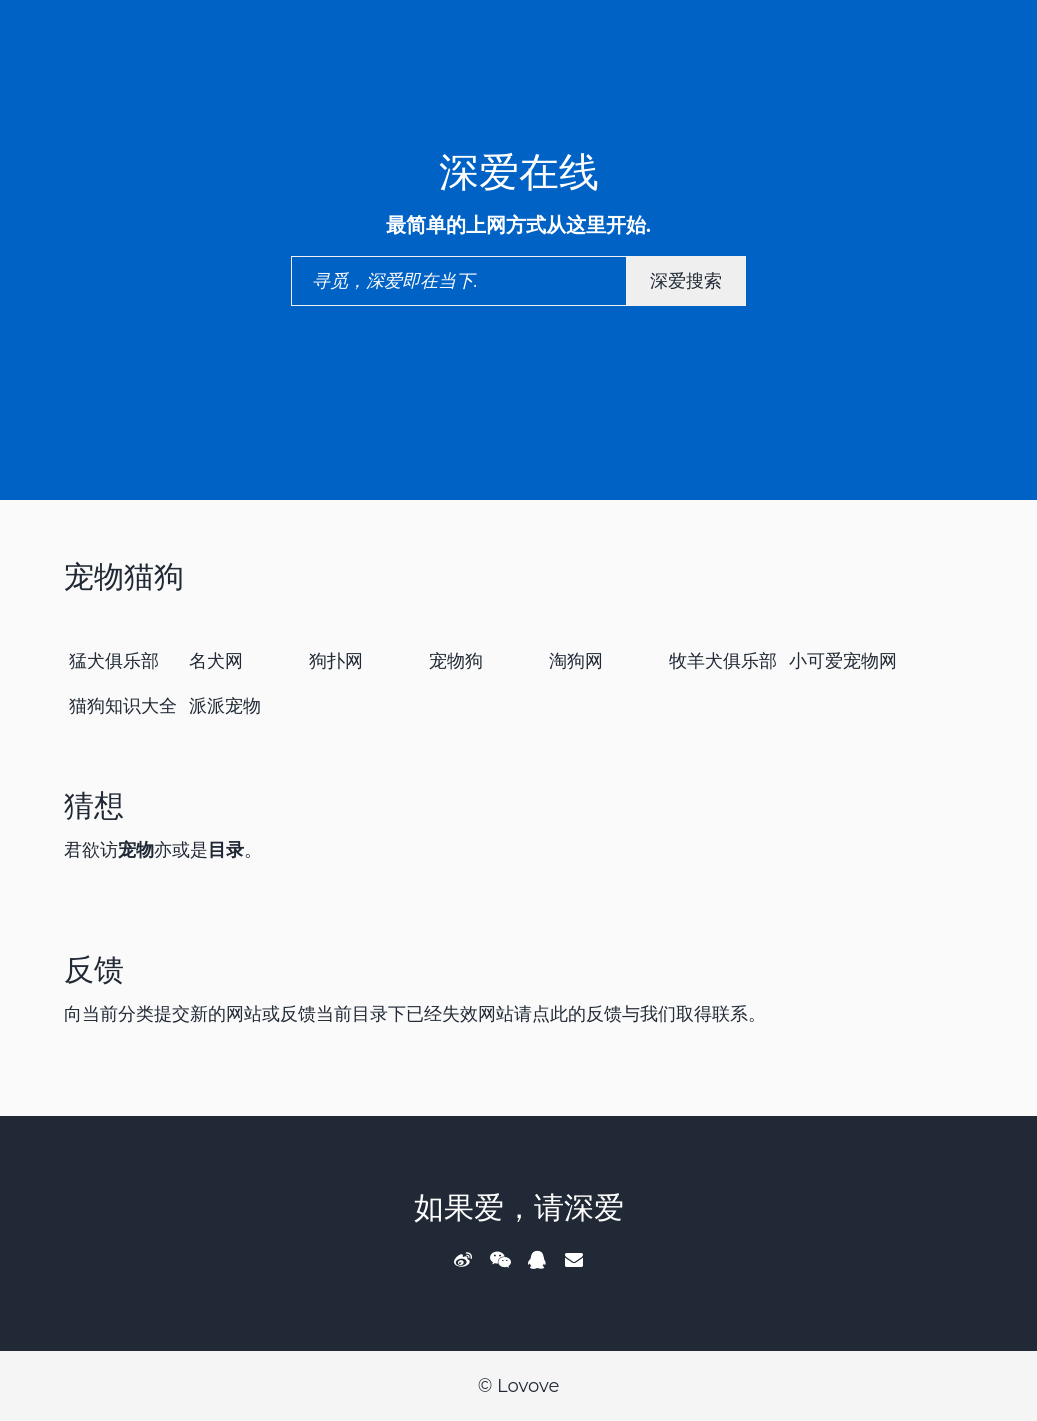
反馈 (94, 969)
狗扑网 (336, 661)
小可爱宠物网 (843, 661)
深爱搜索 (686, 281)
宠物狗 (456, 661)
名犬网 (216, 661)
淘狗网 (576, 661)
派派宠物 (225, 706)
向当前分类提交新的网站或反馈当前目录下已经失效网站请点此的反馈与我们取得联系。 (415, 1014)
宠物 (136, 850)
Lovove (528, 1386)
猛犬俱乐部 (114, 661)
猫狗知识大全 (123, 706)
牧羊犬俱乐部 (723, 661)
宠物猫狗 (124, 576)
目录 (226, 850)
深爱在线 (519, 171)
